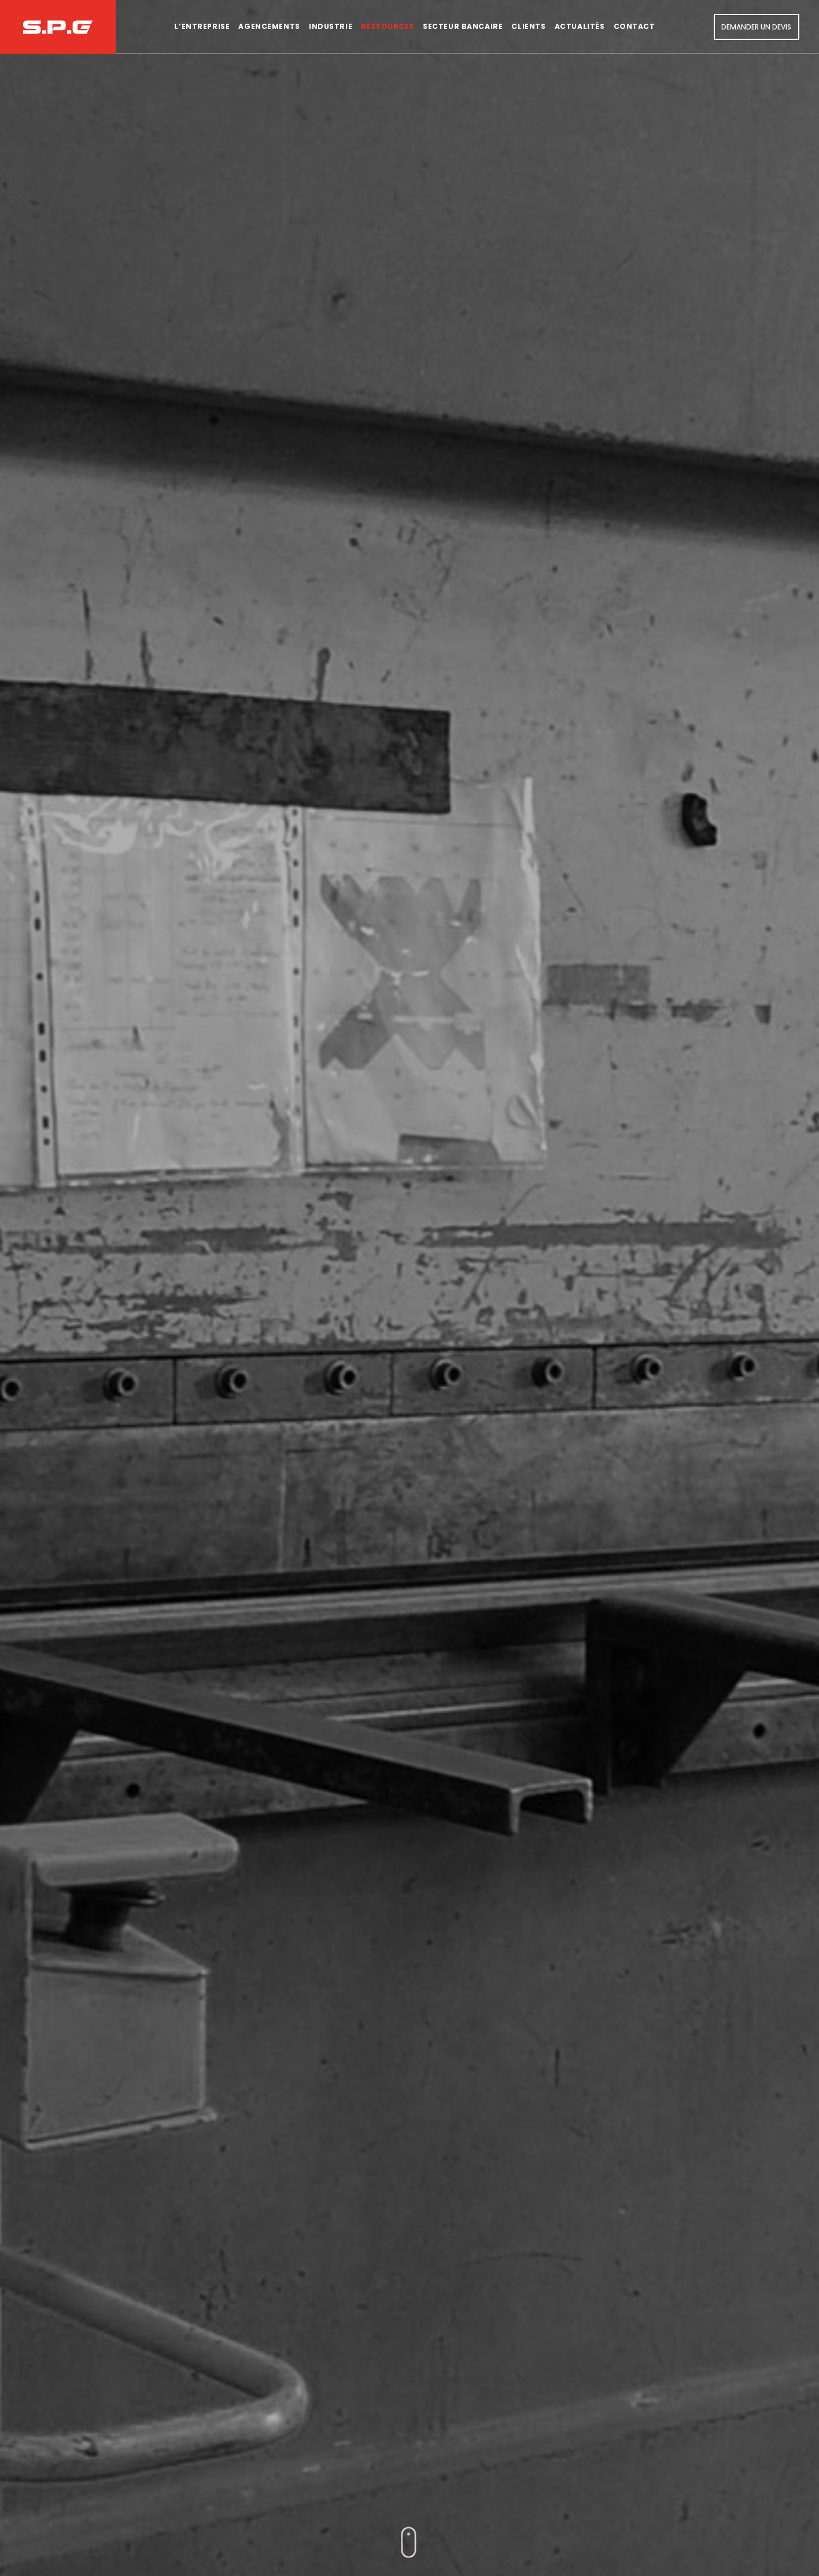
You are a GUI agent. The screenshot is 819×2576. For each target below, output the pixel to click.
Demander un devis (756, 27)
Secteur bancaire (463, 26)
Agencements (269, 26)
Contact (634, 26)
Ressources (387, 26)
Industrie (330, 26)
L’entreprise (202, 26)
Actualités (580, 26)
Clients (528, 26)
